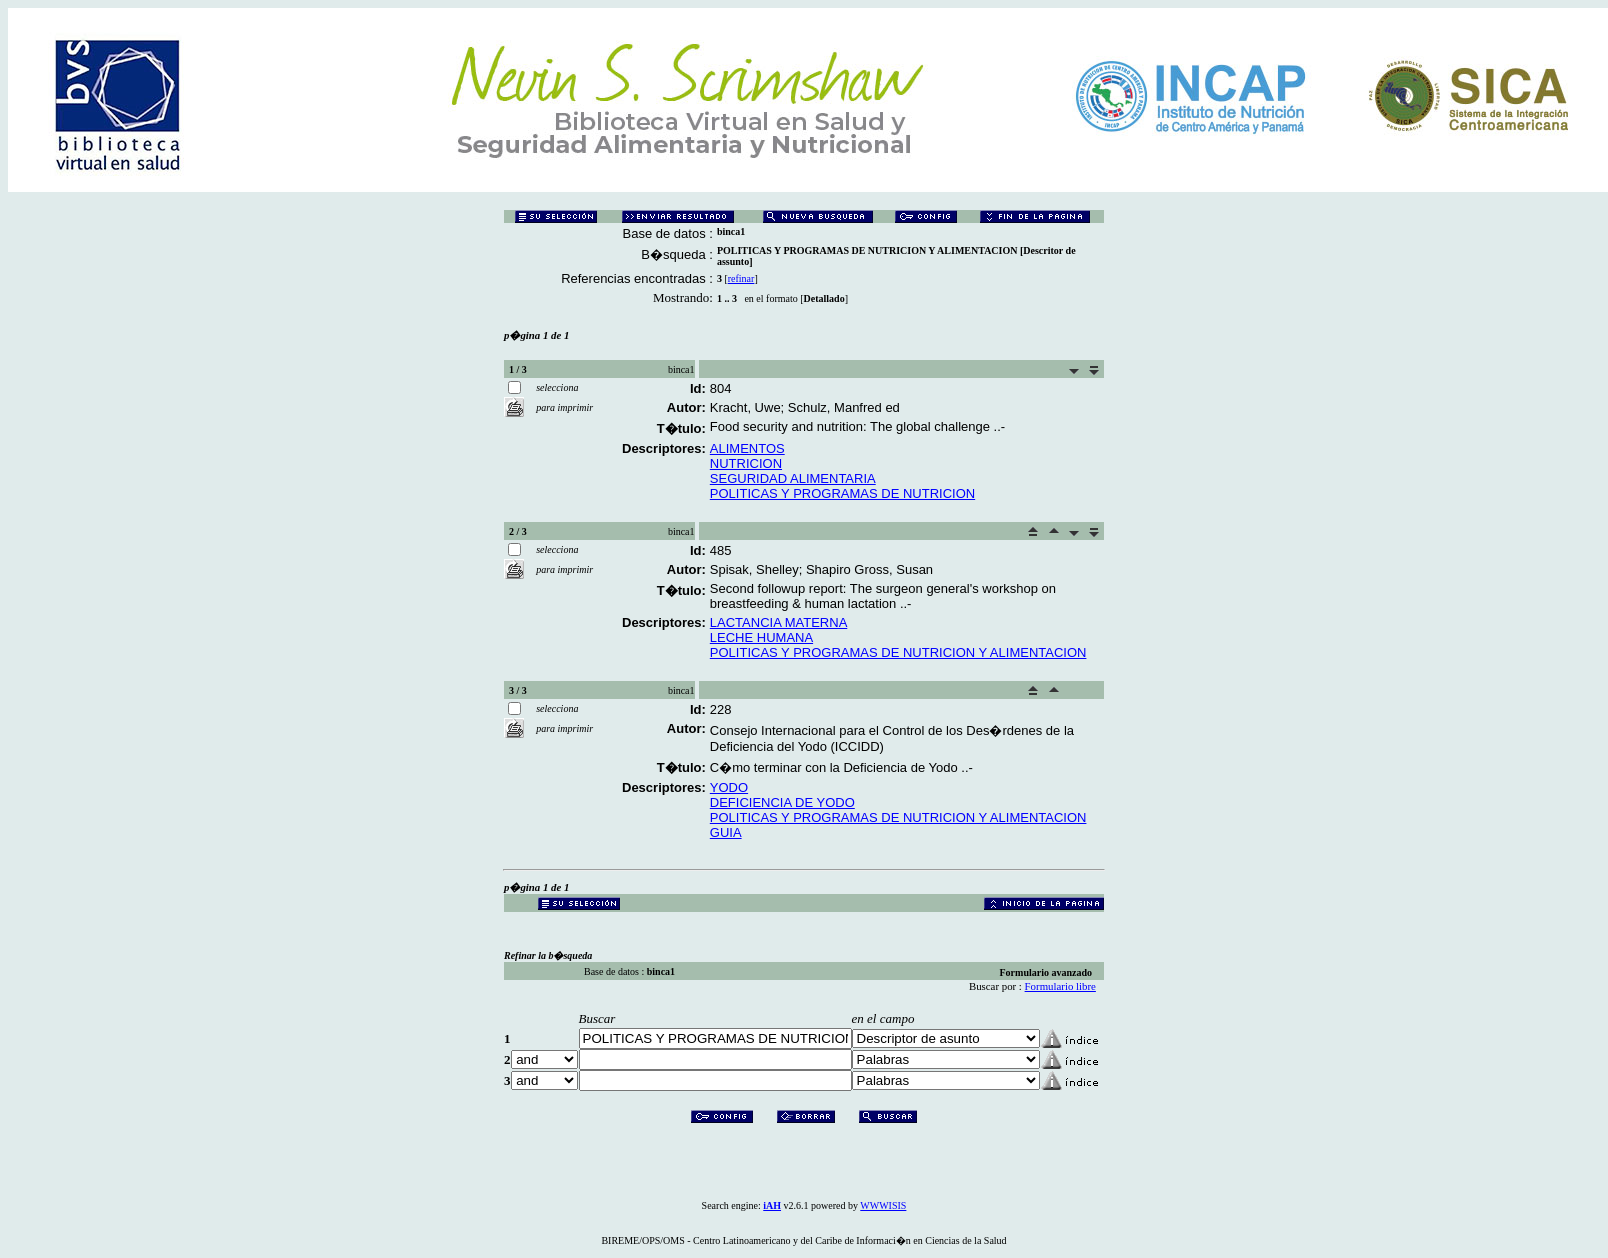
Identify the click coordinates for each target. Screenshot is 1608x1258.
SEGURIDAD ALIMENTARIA (793, 478)
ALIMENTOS (747, 448)
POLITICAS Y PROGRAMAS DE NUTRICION (842, 493)
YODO (729, 787)
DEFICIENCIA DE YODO (782, 802)
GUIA (726, 832)
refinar (741, 278)
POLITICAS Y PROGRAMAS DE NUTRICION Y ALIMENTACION (898, 652)
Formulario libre (1060, 986)
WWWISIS (883, 1205)
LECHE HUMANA (761, 637)
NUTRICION (746, 463)
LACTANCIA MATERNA (778, 622)
